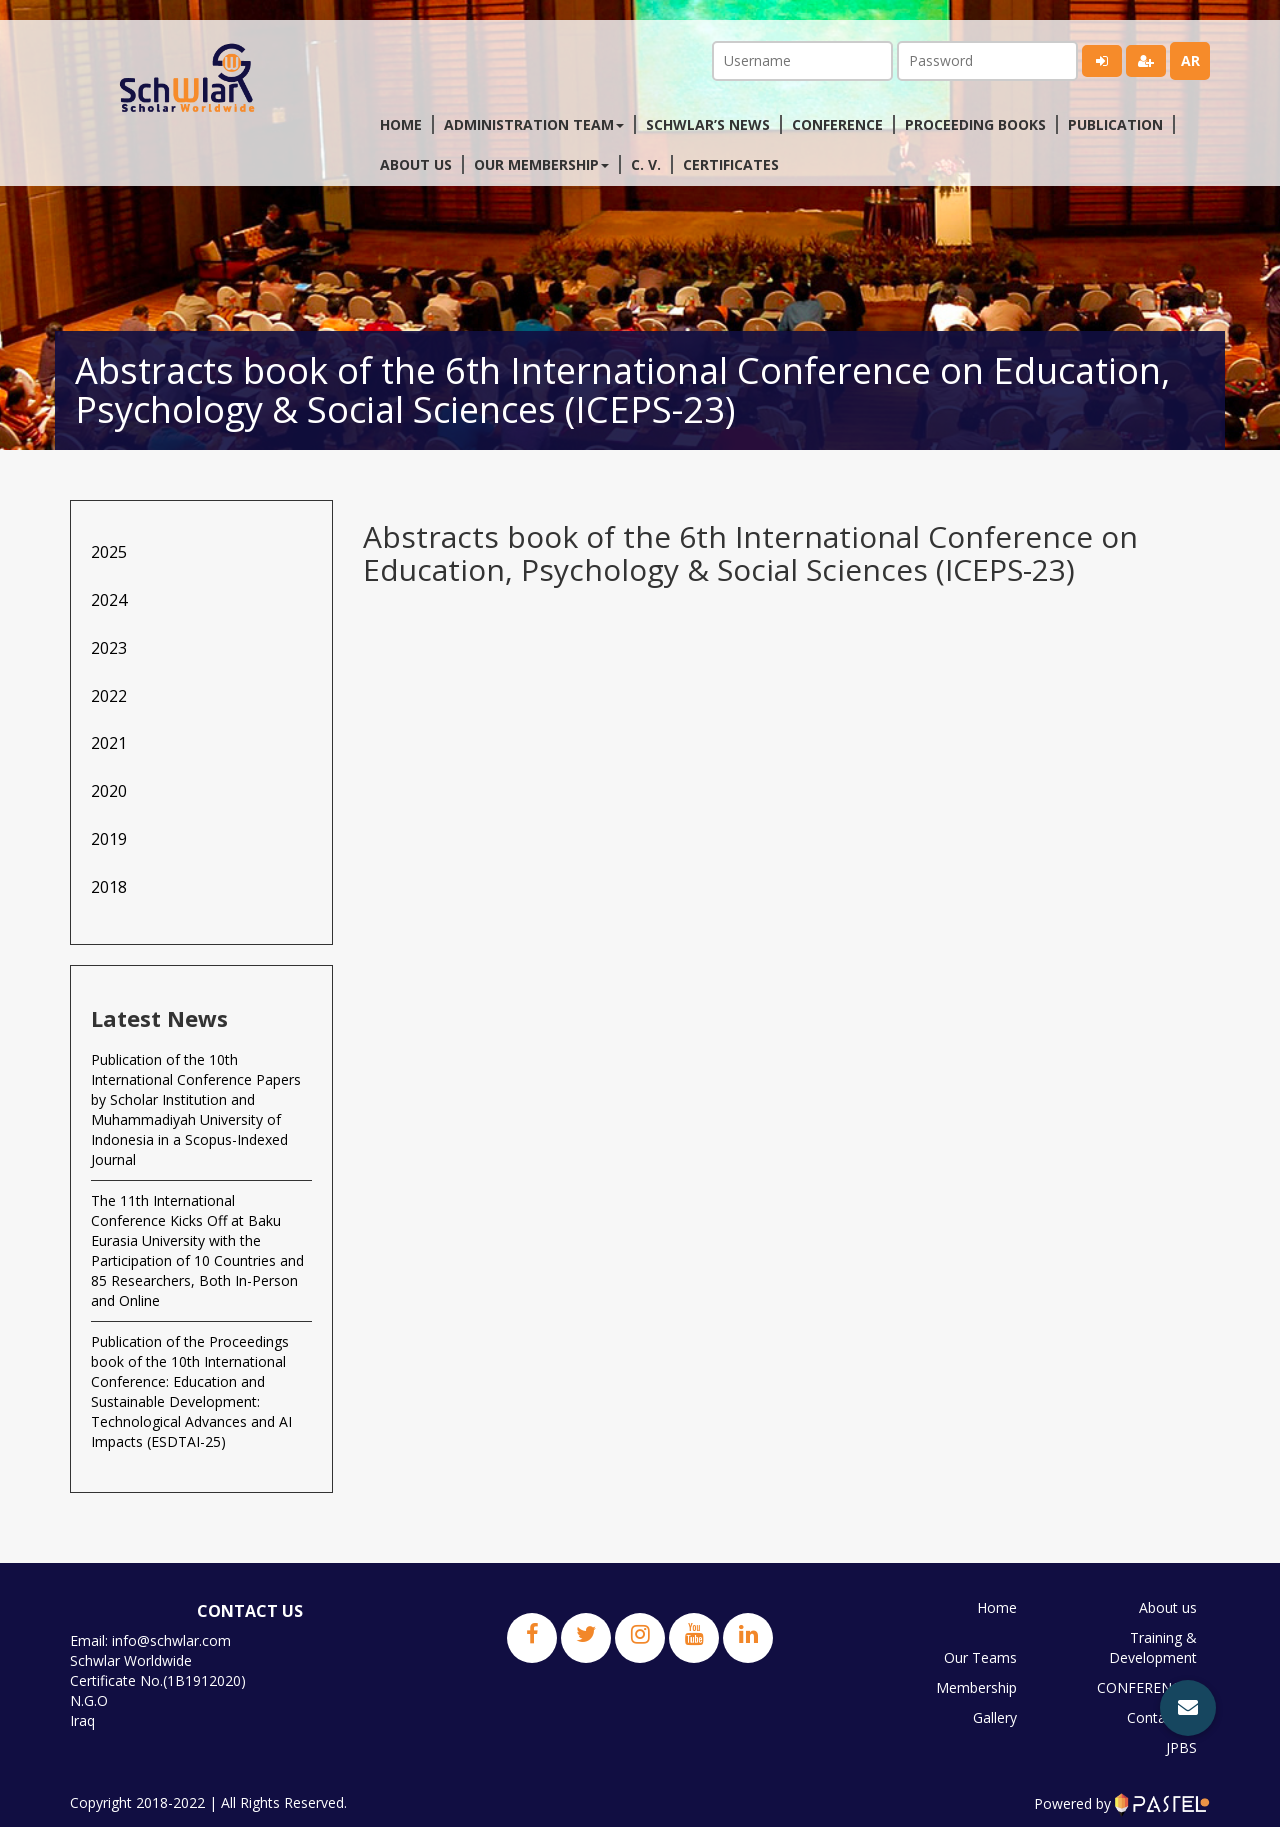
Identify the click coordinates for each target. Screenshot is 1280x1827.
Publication (1115, 124)
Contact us (1162, 1717)
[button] (1188, 1708)
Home (401, 124)
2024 (109, 600)
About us (416, 164)
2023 (109, 648)
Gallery (995, 1717)
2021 (109, 743)
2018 (109, 887)
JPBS (1181, 1747)
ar (1190, 60)
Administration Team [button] (534, 124)
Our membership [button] (541, 164)
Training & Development (1153, 1647)
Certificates (731, 164)
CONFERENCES (1147, 1687)
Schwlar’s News (708, 124)
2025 (109, 552)
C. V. (646, 164)
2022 (109, 696)
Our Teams (980, 1657)
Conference (837, 124)
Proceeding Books (975, 124)
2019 (109, 839)
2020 (109, 791)
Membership (976, 1687)
